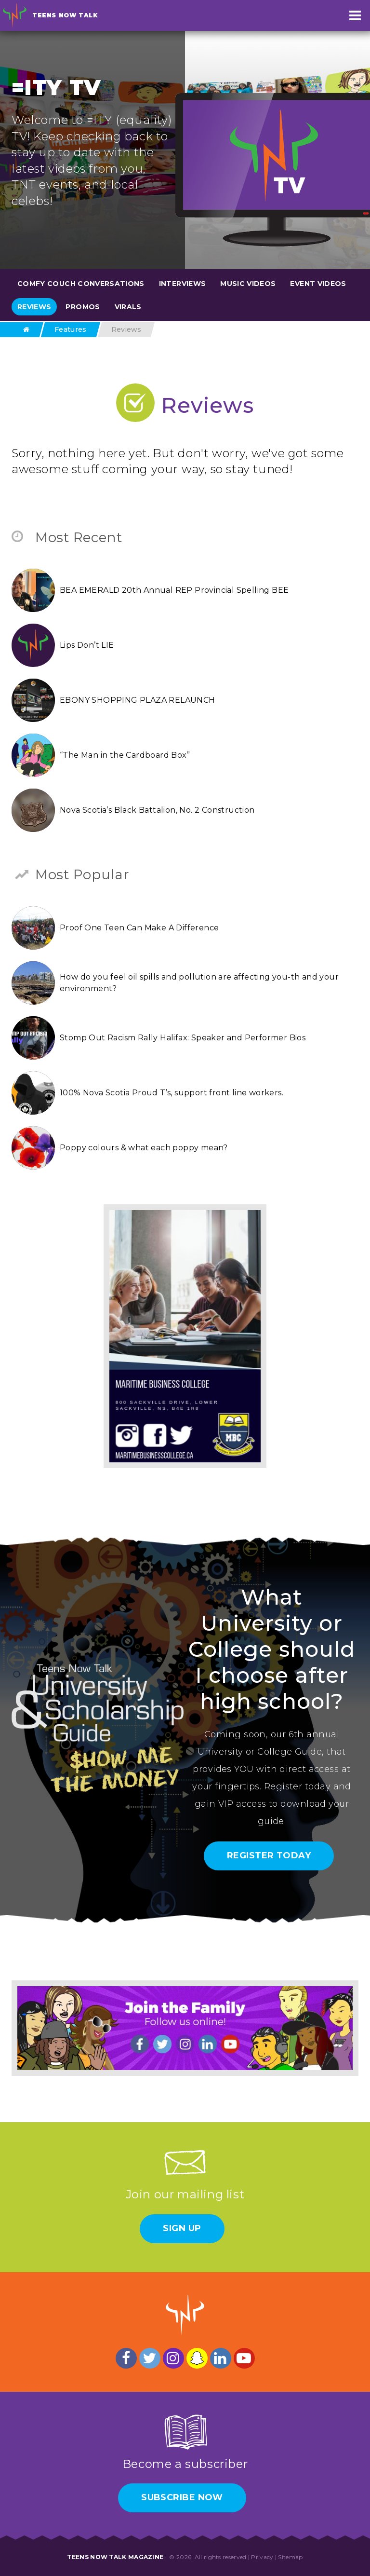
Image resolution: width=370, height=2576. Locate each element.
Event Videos (318, 283)
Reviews (34, 306)
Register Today (269, 1855)
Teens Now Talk (64, 15)
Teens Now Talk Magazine (115, 2557)
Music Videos (248, 283)
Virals (128, 306)
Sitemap (290, 2557)
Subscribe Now (182, 2497)
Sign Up (182, 2228)
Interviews (182, 283)
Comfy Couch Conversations (81, 283)
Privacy (262, 2557)
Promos (83, 306)
